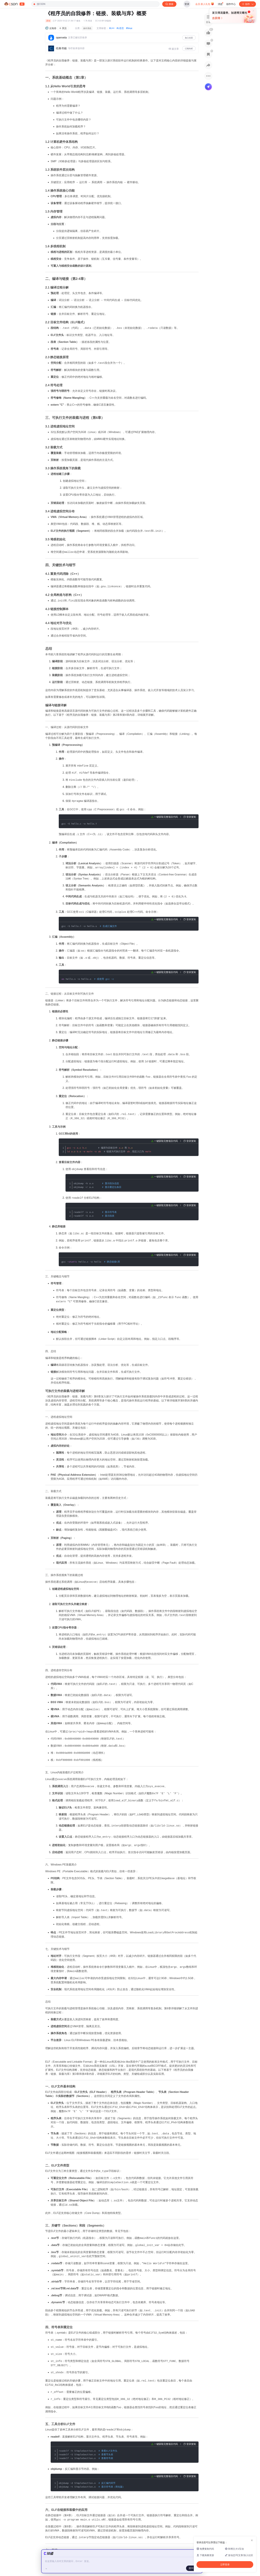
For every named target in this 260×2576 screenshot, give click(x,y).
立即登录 (162, 32)
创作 (247, 4)
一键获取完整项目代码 (166, 814)
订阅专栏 (189, 48)
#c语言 (120, 28)
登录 (187, 4)
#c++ (111, 28)
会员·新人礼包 (204, 3)
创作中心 (231, 4)
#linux (129, 28)
